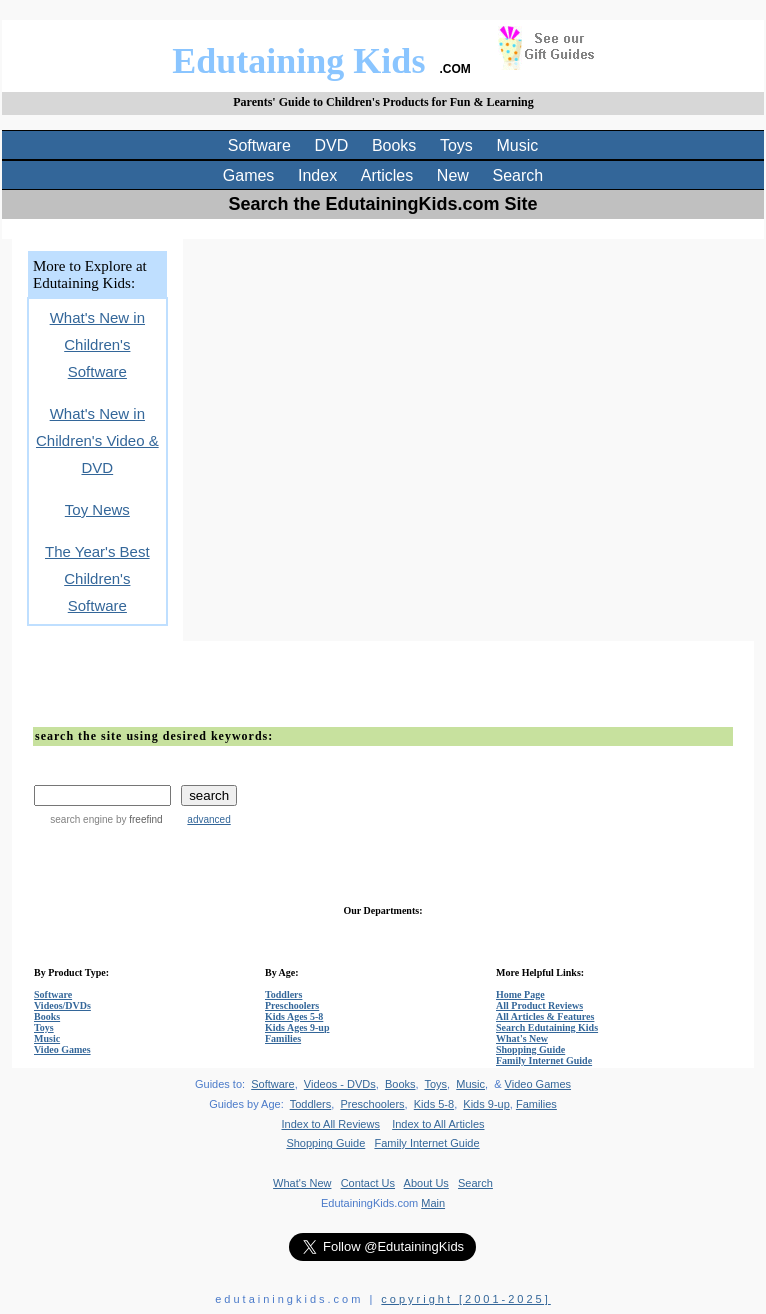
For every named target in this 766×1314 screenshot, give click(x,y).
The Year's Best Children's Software (97, 578)
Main (433, 1203)
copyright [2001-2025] (465, 1299)
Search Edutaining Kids (547, 1027)
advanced (208, 819)
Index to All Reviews (331, 1124)
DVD (331, 145)
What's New (522, 1038)
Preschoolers (292, 1005)
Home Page (520, 994)
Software (259, 145)
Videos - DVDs (340, 1084)
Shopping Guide (530, 1049)
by (137, 819)
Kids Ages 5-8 (294, 1016)
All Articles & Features (545, 1016)
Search (517, 175)
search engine (81, 819)
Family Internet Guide (544, 1060)
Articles (387, 175)
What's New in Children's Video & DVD (97, 440)
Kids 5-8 (434, 1104)
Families (283, 1038)
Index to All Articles (438, 1124)
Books (394, 145)
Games (249, 175)
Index (317, 175)
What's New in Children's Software (97, 344)
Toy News (97, 509)
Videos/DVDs (62, 1005)
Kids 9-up (486, 1104)
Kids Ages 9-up (297, 1027)
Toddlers (283, 994)
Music (518, 145)
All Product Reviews (539, 1005)
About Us (426, 1183)
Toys (456, 145)
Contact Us (368, 1183)
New (453, 175)
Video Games (62, 1049)
